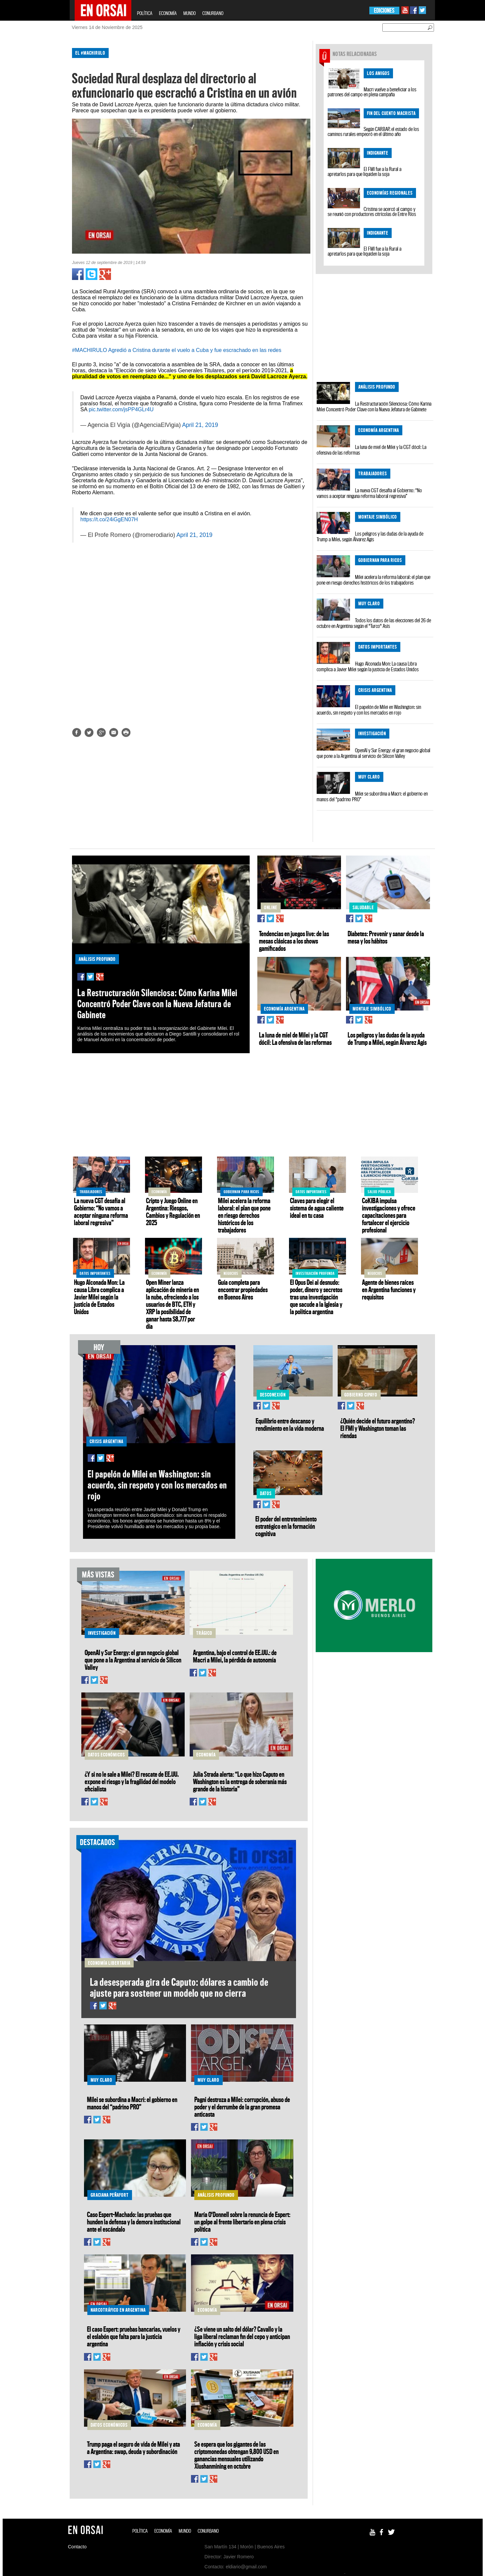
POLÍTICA (144, 13)
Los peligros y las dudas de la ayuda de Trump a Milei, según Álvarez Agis (370, 536)
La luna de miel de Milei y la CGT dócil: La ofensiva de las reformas (371, 450)
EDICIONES (384, 10)
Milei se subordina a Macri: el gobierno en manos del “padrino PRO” (372, 796)
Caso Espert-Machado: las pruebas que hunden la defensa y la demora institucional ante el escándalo (134, 2221)
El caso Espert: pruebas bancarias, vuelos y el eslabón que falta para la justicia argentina (133, 2336)
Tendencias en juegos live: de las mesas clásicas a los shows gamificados (294, 941)
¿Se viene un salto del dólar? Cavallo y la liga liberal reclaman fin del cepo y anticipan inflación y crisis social (242, 2336)
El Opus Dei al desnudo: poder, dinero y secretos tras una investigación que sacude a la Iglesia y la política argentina (316, 1296)
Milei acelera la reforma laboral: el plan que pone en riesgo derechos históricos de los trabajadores (373, 580)
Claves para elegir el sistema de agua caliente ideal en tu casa (317, 1208)
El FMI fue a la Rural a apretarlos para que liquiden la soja (364, 171)
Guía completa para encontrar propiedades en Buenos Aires (243, 1289)
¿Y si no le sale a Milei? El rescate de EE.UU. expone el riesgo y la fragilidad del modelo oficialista (132, 1781)
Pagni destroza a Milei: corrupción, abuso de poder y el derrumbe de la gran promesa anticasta (242, 2106)
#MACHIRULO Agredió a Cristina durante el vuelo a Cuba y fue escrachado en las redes (176, 350)
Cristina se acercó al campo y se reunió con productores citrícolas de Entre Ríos (372, 211)
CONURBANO (212, 13)
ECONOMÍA (168, 13)
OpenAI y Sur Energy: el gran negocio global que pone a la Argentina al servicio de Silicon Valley (373, 753)
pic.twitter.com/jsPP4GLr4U (121, 409)
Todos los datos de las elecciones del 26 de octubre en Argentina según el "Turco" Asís (374, 623)
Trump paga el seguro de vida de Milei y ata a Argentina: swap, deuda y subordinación (133, 2447)
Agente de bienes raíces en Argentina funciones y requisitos (389, 1289)
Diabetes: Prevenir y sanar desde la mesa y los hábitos (386, 937)
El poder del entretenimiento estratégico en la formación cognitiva (286, 1526)
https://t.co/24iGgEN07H (109, 519)
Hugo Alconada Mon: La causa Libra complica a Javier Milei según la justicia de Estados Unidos (368, 666)
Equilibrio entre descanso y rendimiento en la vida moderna (290, 1424)
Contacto (77, 2546)
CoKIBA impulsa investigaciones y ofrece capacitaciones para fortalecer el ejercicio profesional (388, 1215)
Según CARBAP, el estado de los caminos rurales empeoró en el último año (373, 131)
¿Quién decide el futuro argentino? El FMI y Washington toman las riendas (377, 1428)
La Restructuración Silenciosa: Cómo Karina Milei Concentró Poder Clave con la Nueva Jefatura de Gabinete (374, 406)
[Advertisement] (40, 143)
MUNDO (189, 13)
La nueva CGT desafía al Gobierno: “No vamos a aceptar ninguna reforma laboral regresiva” (369, 493)
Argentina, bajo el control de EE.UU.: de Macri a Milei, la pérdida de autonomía (235, 1656)
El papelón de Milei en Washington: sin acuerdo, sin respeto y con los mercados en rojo (369, 710)
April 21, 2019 (200, 425)
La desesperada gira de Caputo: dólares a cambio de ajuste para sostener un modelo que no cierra (179, 1987)
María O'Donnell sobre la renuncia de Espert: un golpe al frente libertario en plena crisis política (242, 2221)
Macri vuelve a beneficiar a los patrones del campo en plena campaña (372, 91)
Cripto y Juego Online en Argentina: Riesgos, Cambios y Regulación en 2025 (173, 1212)
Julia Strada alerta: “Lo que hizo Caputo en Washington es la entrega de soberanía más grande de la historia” (240, 1781)
